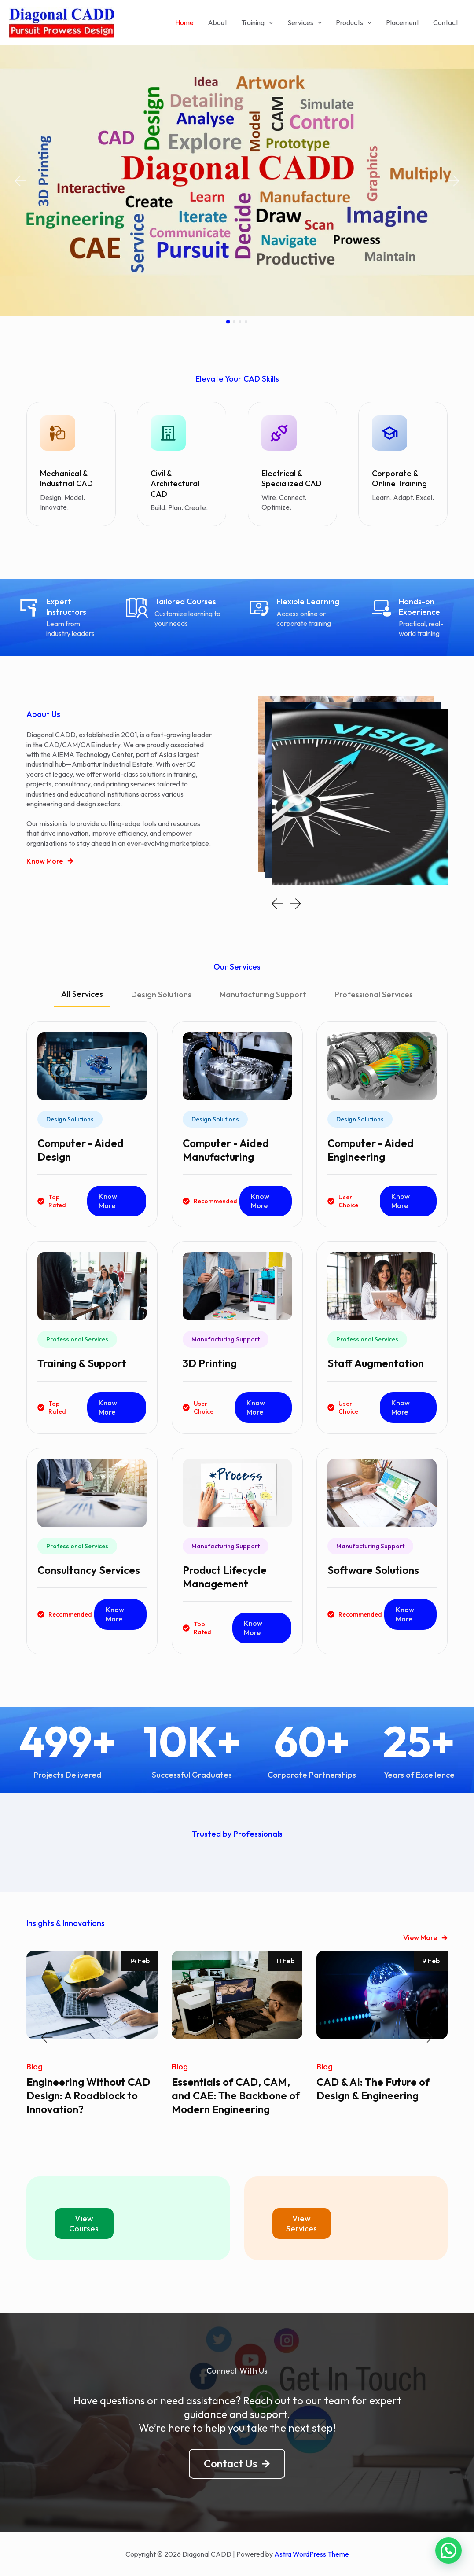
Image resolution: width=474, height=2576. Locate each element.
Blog (34, 2067)
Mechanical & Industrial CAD (66, 478)
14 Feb (139, 1960)
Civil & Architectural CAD (175, 483)
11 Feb (285, 1960)
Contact (445, 22)
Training (257, 22)
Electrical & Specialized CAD (291, 478)
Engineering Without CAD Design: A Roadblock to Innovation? (88, 2095)
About (217, 22)
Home (184, 22)
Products (354, 22)
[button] (19, 181)
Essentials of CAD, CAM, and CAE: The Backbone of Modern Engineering (236, 2095)
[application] (269, 22)
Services (304, 22)
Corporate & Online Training (399, 478)
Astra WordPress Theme (311, 2554)
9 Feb (431, 1960)
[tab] (82, 998)
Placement (402, 22)
